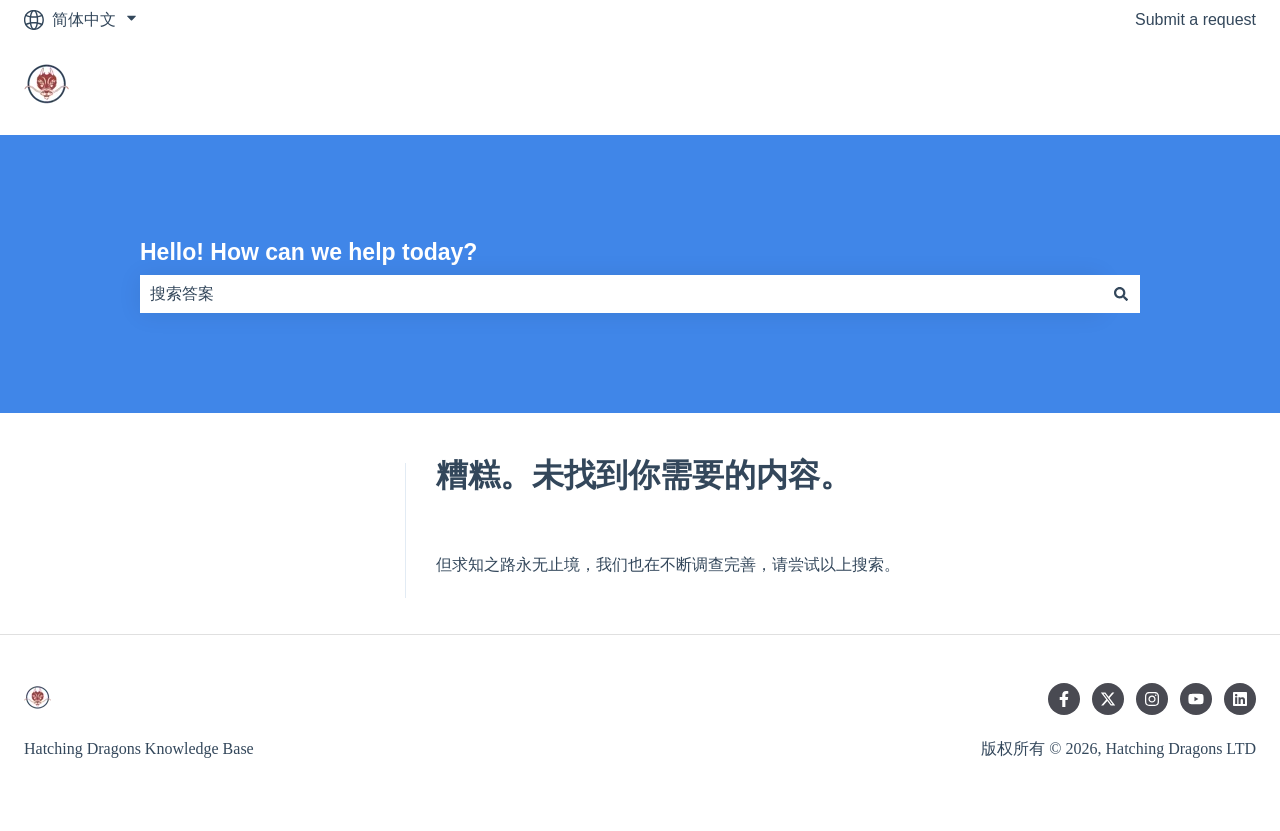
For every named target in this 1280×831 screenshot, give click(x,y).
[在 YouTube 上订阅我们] (1196, 699)
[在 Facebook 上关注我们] (1064, 699)
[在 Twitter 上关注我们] (1108, 699)
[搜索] (1121, 294)
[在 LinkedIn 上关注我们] (1240, 699)
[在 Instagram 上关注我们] (1152, 699)
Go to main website (1167, 86)
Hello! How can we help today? (308, 252)
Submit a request (1195, 19)
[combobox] (621, 294)
